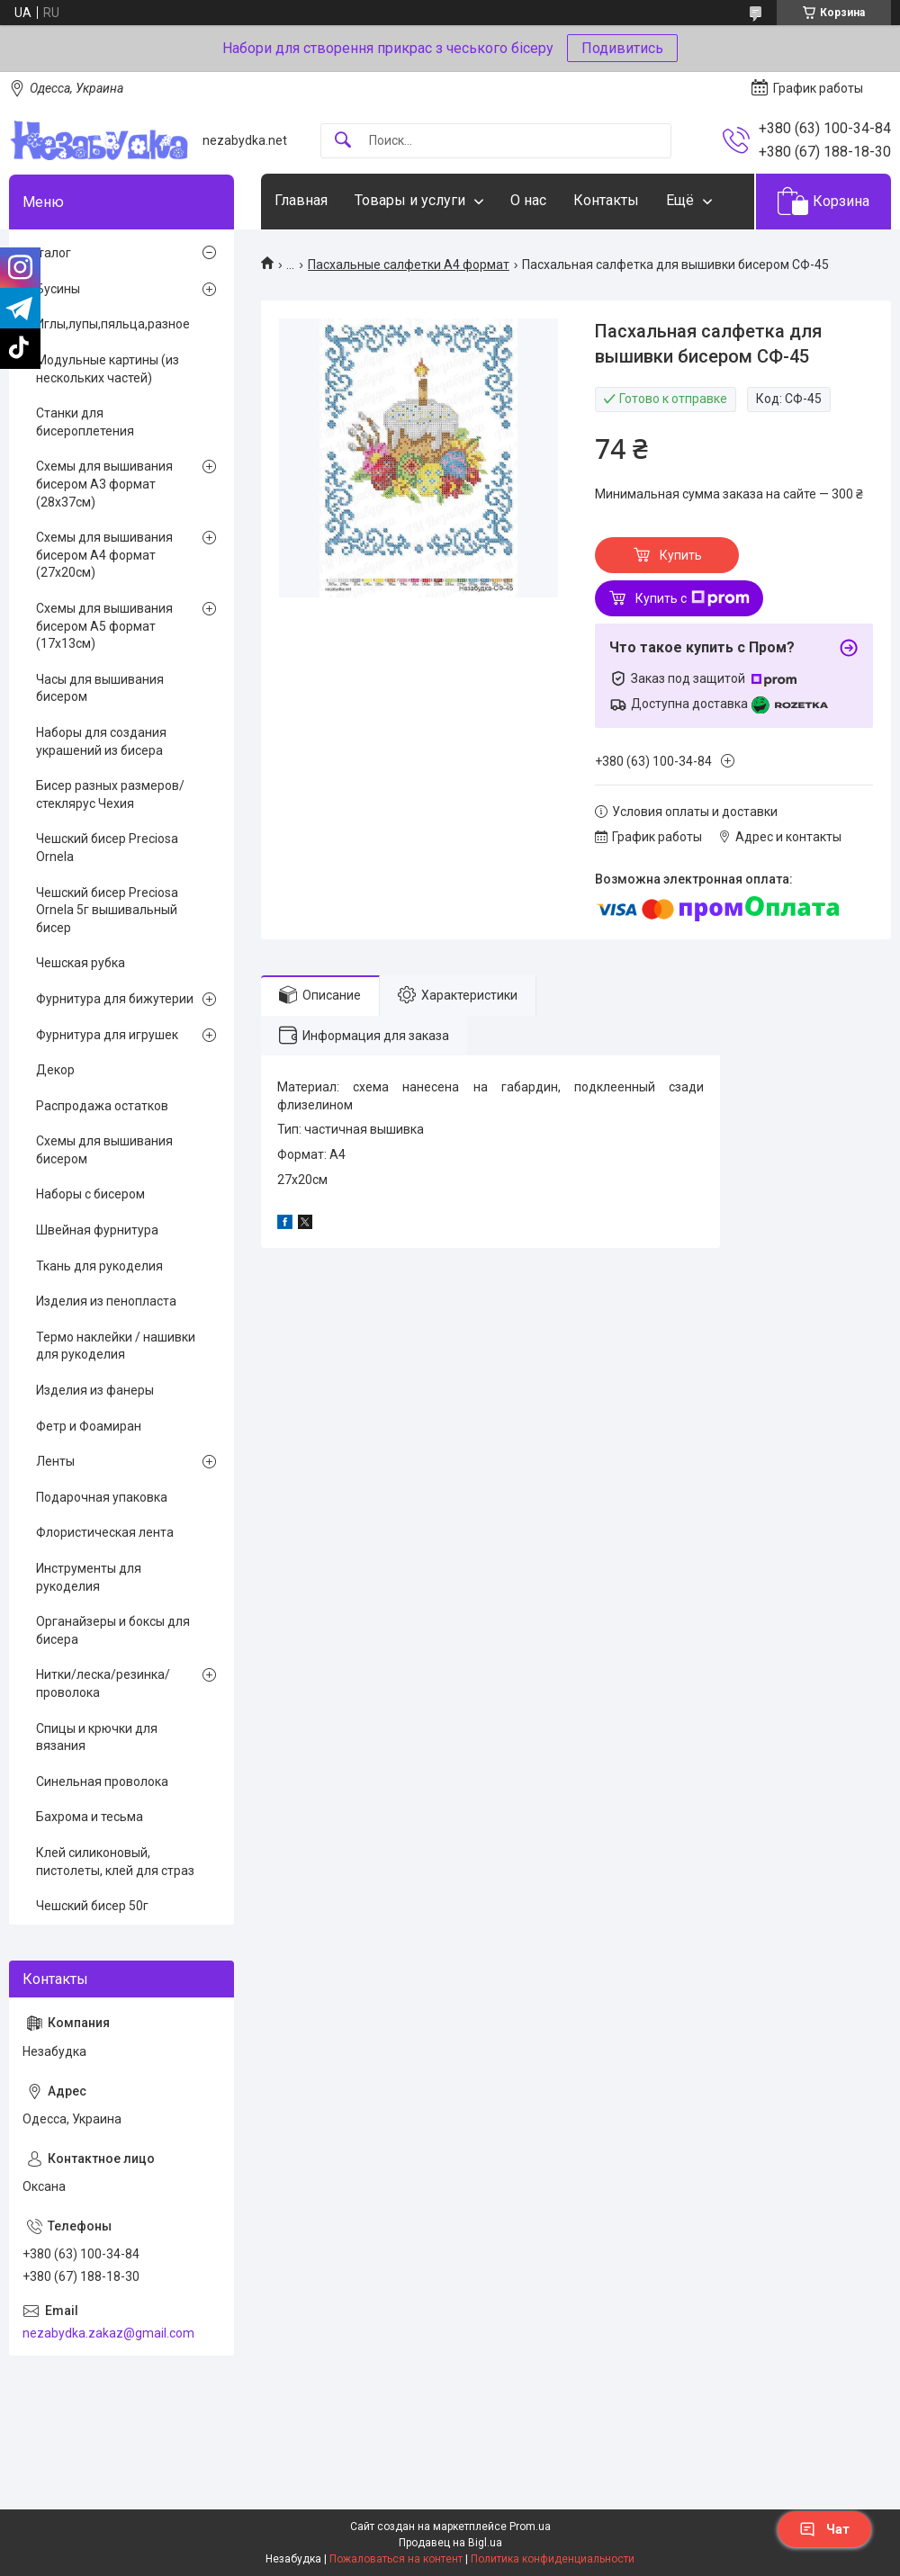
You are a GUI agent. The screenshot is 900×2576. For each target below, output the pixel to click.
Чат (824, 2529)
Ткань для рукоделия (99, 1266)
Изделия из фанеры (95, 1390)
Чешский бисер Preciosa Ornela (107, 847)
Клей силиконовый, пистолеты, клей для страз (115, 1861)
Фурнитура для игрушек (107, 1035)
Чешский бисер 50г (92, 1905)
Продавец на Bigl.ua (450, 2542)
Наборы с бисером (90, 1194)
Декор (55, 1070)
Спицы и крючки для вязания (97, 1737)
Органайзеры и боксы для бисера (113, 1630)
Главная (301, 200)
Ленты (55, 1461)
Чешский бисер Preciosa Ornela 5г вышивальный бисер (107, 910)
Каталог (46, 253)
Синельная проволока (102, 1781)
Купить (681, 555)
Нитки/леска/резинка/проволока (103, 1683)
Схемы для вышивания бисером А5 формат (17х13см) (104, 626)
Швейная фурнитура (97, 1230)
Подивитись (622, 48)
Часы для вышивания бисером (100, 688)
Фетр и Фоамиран (88, 1426)
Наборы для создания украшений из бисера (101, 741)
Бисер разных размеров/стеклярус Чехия (110, 794)
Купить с (692, 598)
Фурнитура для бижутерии (115, 999)
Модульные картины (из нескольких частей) (107, 369)
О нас (528, 200)
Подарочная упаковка (101, 1497)
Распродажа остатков (102, 1106)
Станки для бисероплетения (85, 422)
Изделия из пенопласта (106, 1301)
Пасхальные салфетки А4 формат (408, 264)
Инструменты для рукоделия (88, 1577)
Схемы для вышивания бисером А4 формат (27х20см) (104, 554)
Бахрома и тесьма (89, 1816)
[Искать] (343, 141)
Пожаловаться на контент (396, 2559)
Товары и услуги (410, 200)
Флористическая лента (105, 1532)
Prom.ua (530, 2526)
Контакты (606, 200)
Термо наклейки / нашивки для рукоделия (115, 1346)
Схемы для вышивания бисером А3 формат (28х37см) (104, 483)
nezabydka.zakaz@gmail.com (108, 2333)
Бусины (58, 289)
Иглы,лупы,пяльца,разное (113, 324)
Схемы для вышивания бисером (104, 1150)
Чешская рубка (80, 963)
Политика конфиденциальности (552, 2559)
